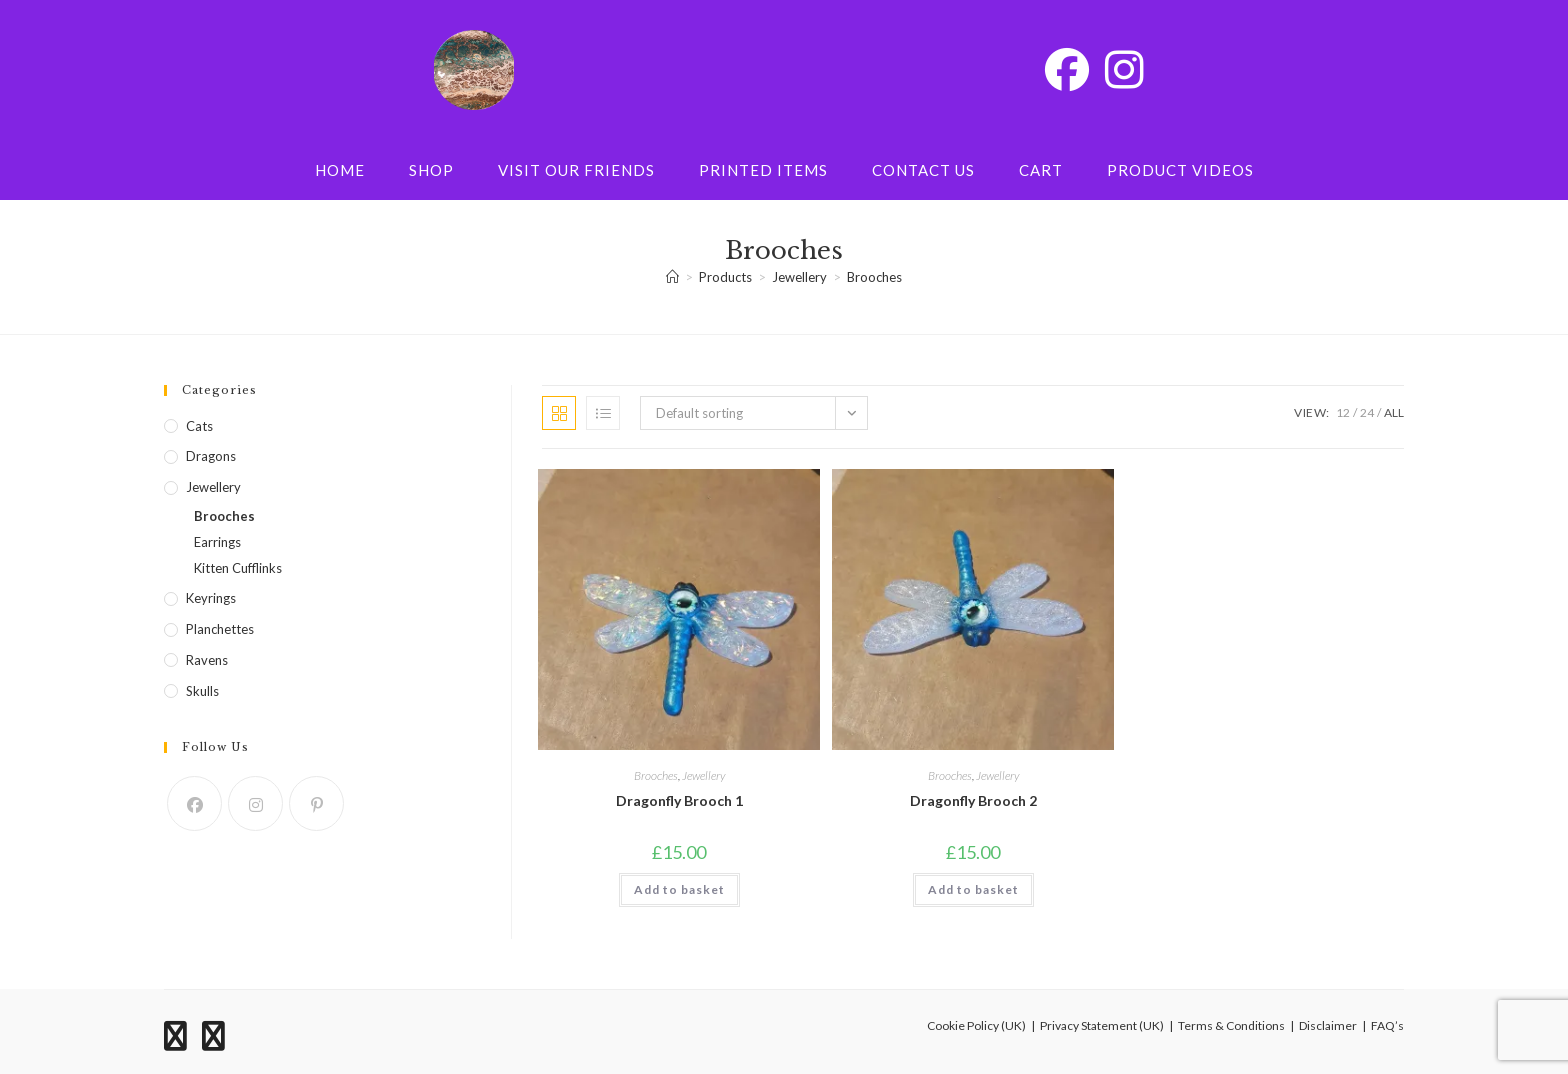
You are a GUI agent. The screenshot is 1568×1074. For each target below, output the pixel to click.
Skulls (202, 691)
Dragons (211, 456)
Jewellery (703, 775)
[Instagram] (255, 803)
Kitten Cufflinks (238, 568)
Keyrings (211, 598)
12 (1343, 412)
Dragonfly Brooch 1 (679, 800)
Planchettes (220, 629)
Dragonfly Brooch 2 (973, 800)
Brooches (874, 277)
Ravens (207, 660)
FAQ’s (1387, 1025)
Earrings (217, 542)
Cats (199, 426)
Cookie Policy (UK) (976, 1025)
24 (1367, 412)
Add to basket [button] (679, 889)
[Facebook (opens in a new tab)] (1067, 69)
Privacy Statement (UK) (1102, 1025)
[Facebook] (194, 803)
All (1394, 412)
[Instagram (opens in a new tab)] (1124, 69)
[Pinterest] (316, 803)
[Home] (672, 277)
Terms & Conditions (1231, 1025)
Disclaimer (1328, 1025)
